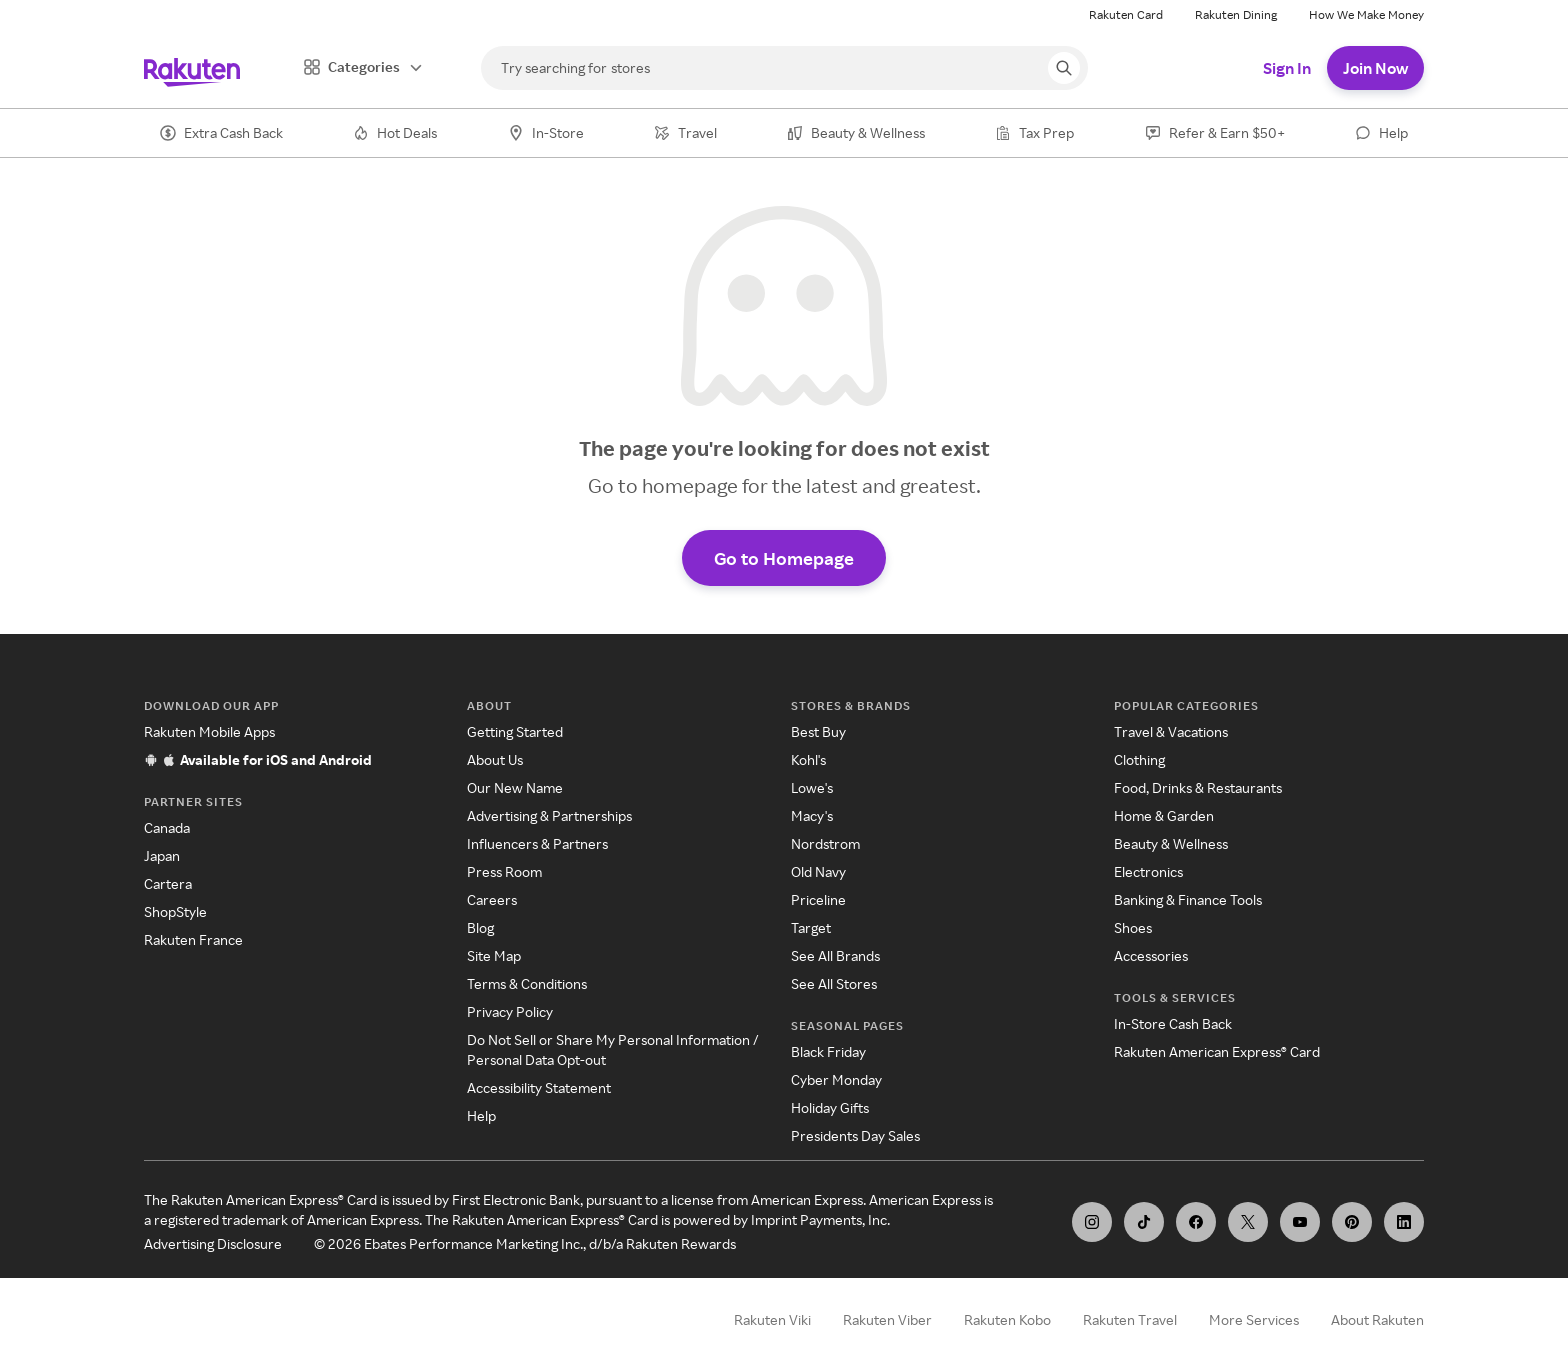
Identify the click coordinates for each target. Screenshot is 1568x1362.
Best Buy (818, 731)
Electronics (1148, 871)
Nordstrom (825, 843)
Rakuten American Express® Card (1217, 1051)
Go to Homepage (784, 558)
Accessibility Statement (539, 1087)
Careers (492, 899)
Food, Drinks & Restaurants (1198, 787)
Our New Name (515, 787)
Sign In (1287, 68)
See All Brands (835, 955)
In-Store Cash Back (1173, 1023)
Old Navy (818, 871)
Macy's (812, 815)
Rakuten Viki (772, 1319)
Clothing (1139, 759)
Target (811, 927)
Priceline (818, 899)
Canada (167, 827)
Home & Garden (1164, 815)
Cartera (168, 883)
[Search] (784, 68)
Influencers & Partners (537, 843)
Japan (162, 855)
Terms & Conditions (527, 983)
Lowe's (812, 787)
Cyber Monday (836, 1079)
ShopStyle (175, 911)
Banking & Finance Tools (1188, 899)
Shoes (1133, 927)
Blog (480, 927)
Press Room (504, 871)
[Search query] (1064, 68)
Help (481, 1115)
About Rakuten (1377, 1319)
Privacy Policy (510, 1011)
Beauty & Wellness (1171, 843)
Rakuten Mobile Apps (209, 731)
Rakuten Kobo (1007, 1319)
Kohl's (808, 759)
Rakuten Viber (887, 1319)
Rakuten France (193, 939)
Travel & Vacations (1171, 731)
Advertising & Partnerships (549, 815)
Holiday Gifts (830, 1107)
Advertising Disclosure (213, 1243)
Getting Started (515, 731)
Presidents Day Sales (855, 1135)
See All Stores (834, 983)
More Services (1254, 1319)
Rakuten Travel (1130, 1319)
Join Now (1375, 68)
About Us (495, 759)
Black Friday (828, 1051)
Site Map (494, 955)
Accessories (1151, 955)
